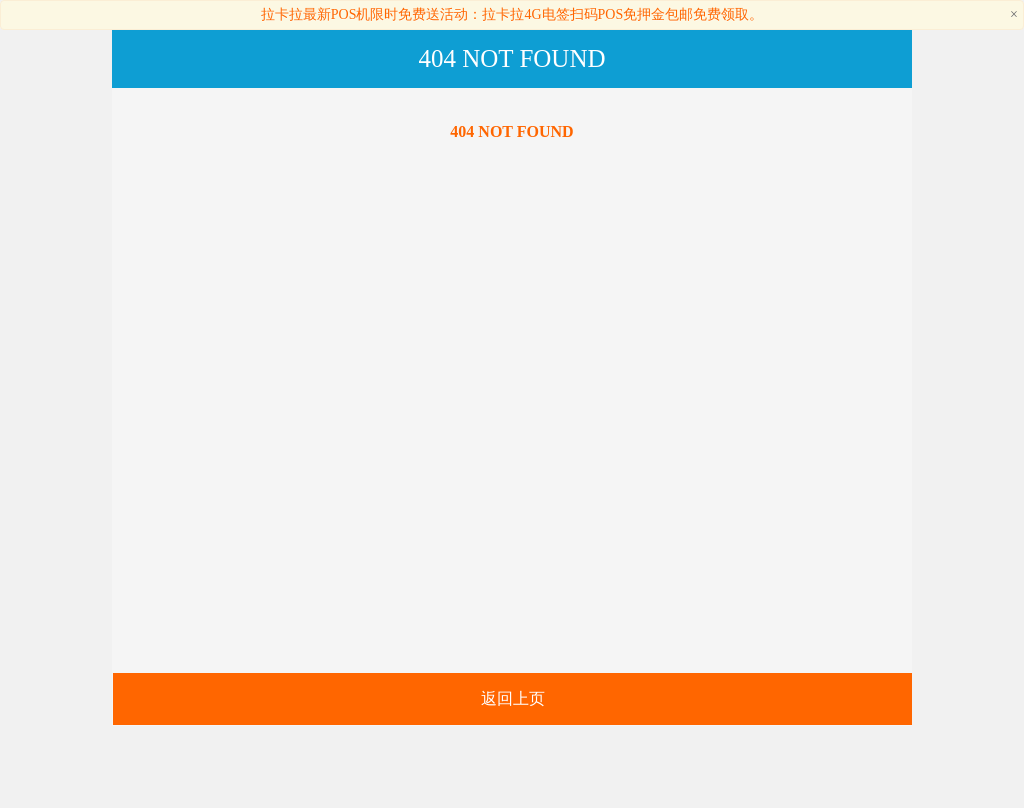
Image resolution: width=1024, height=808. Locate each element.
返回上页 (513, 698)
